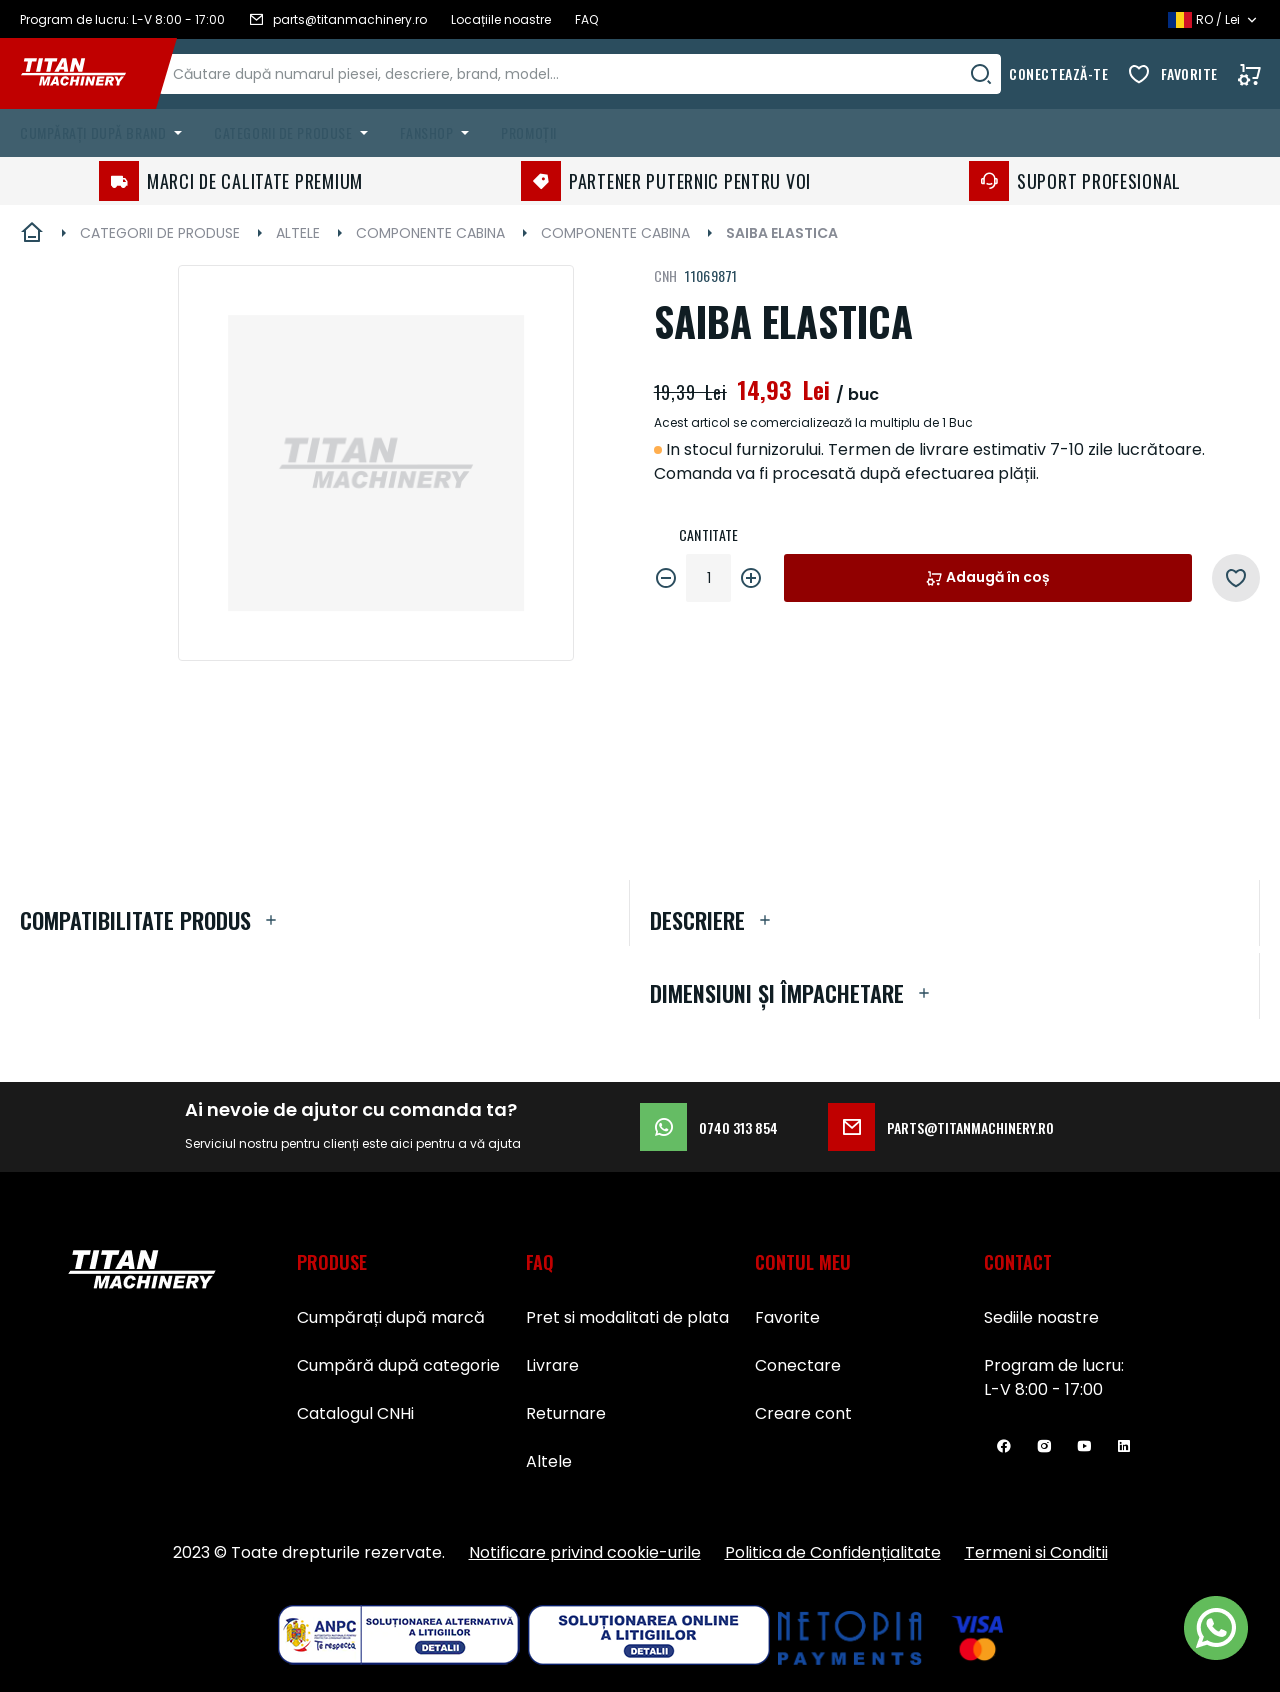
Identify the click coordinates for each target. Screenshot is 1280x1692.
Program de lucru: (1054, 1365)
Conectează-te (1058, 73)
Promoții (528, 132)
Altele (549, 1461)
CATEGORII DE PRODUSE (160, 233)
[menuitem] (105, 133)
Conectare (798, 1365)
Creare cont (803, 1413)
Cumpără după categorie (398, 1365)
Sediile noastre (1041, 1317)
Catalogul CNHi (355, 1413)
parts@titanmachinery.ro (941, 1127)
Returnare (566, 1413)
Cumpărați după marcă (391, 1317)
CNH (666, 275)
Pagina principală (32, 233)
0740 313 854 (709, 1127)
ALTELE (298, 233)
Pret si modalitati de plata (627, 1317)
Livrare (552, 1365)
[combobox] (601, 74)
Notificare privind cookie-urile (585, 1552)
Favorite (1189, 73)
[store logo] (88, 74)
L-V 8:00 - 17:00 (1043, 1389)
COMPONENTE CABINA (430, 233)
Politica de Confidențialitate (833, 1552)
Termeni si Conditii (1036, 1552)
